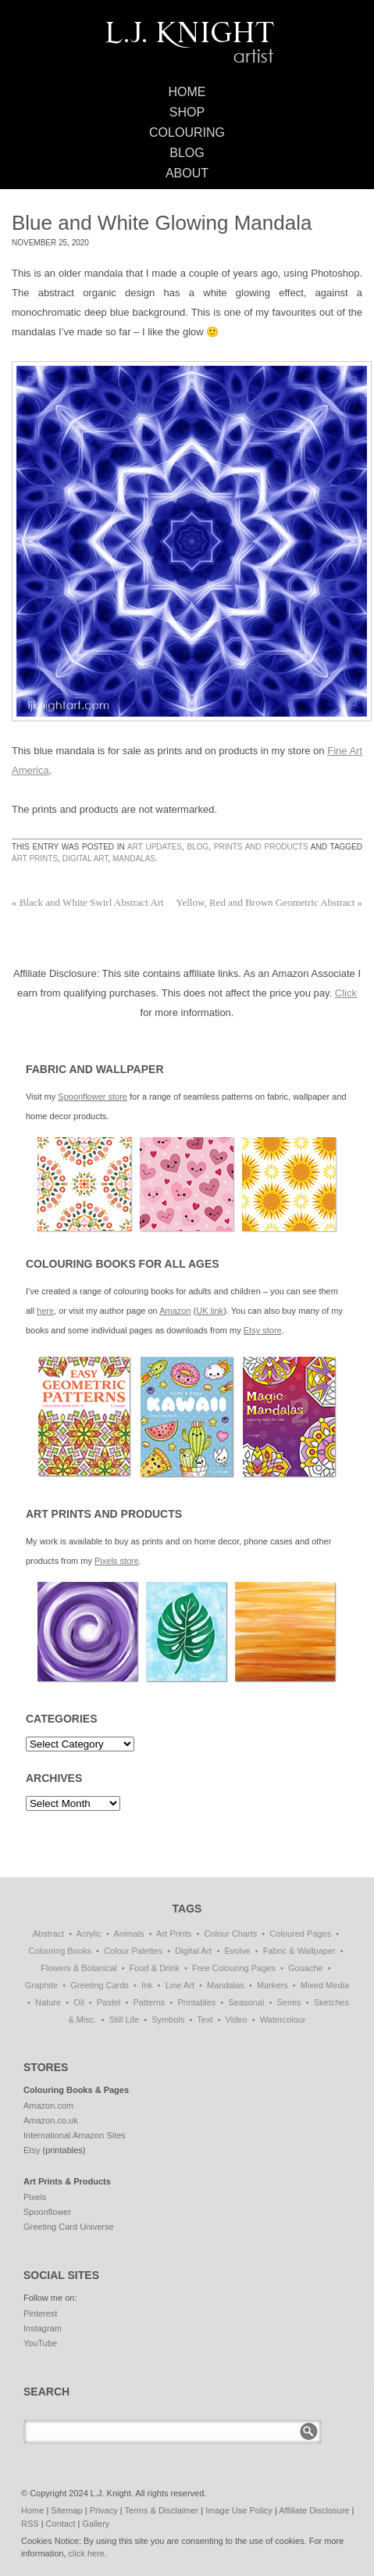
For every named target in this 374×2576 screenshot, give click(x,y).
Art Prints (35, 858)
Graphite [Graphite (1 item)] (41, 1985)
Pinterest (40, 2313)
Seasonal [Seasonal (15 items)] (246, 2002)
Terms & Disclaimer (162, 2510)
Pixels (34, 2197)
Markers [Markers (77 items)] (272, 1985)
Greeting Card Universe (68, 2226)
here (45, 1310)
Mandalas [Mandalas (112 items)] (225, 1985)
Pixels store (116, 1560)
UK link (209, 1310)
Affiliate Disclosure (314, 2510)
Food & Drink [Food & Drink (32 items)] (155, 1968)
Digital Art (85, 858)
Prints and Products (261, 847)
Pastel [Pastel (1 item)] (109, 2002)
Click (346, 993)
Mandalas (133, 858)
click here (87, 2553)
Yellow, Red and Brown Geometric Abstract (269, 902)
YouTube (40, 2343)
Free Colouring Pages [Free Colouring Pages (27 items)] (234, 1968)
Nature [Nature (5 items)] (48, 2002)
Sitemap (66, 2510)
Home (187, 91)
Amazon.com (48, 2105)
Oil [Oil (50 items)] (78, 2002)
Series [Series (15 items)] (288, 2002)
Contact (61, 2523)
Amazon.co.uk (50, 2120)
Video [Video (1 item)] (237, 2019)
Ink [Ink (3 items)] (147, 1985)
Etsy (31, 2150)
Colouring (187, 132)
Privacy (104, 2510)
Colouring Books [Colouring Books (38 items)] (59, 1950)
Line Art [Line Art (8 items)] (180, 1985)
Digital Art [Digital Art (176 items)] (193, 1950)
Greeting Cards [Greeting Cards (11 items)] (99, 1985)
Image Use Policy (238, 2510)
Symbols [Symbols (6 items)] (167, 2019)
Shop (187, 112)
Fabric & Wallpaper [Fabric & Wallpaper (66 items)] (299, 1950)
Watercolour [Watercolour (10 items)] (283, 2019)
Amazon (175, 1310)
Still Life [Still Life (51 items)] (124, 2019)
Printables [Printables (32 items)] (196, 2002)
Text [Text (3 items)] (204, 2019)
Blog (186, 152)
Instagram (42, 2328)
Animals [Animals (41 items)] (128, 1933)
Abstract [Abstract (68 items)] (48, 1933)
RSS (30, 2523)
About (187, 173)
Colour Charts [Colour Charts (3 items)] (230, 1933)
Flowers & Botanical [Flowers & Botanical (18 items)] (78, 1968)
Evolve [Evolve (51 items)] (238, 1950)
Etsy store (263, 1330)
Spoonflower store (92, 1096)
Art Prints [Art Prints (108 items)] (173, 1933)
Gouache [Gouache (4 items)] (305, 1968)
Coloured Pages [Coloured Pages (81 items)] (300, 1933)
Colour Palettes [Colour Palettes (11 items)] (133, 1950)
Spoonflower (47, 2211)
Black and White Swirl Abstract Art (88, 902)
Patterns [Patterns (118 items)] (149, 2002)
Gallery (96, 2523)
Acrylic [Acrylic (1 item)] (89, 1933)
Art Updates (154, 847)
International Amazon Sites (74, 2135)
